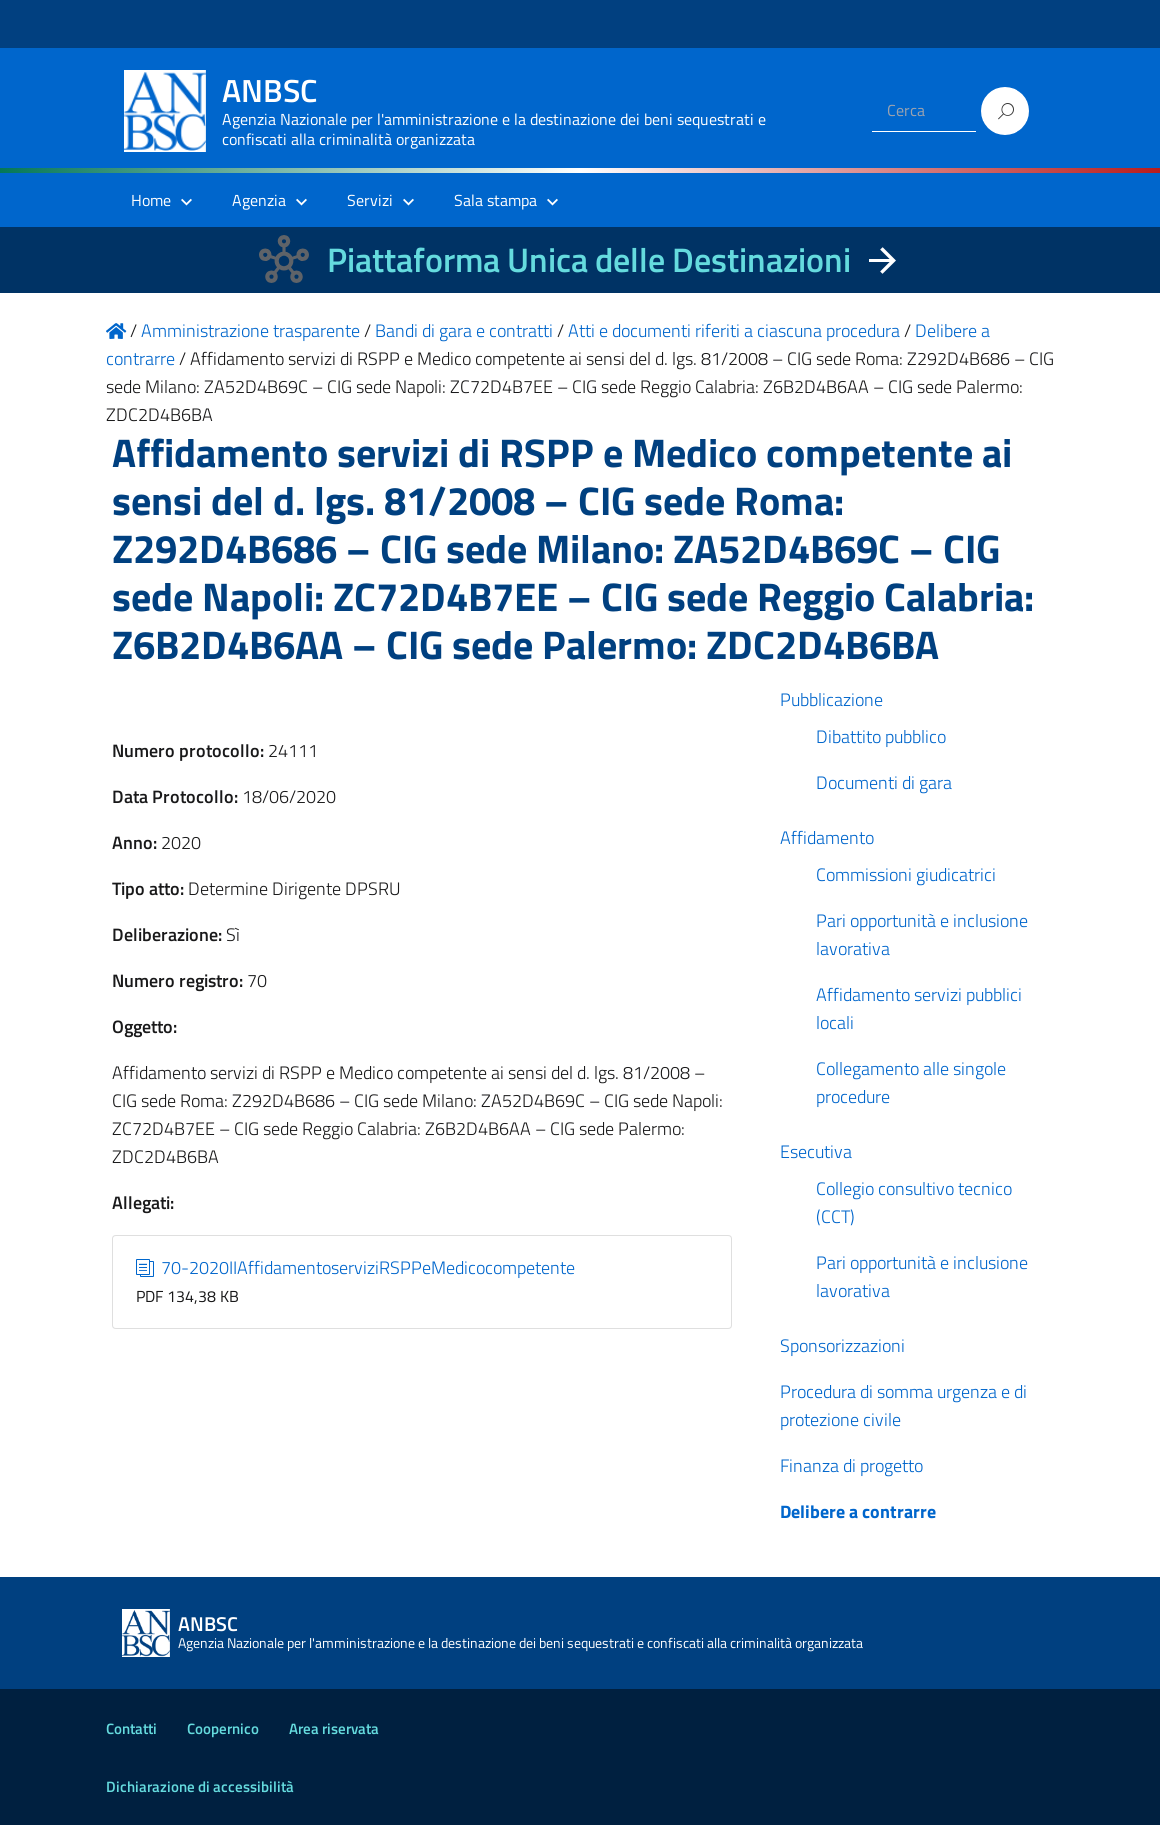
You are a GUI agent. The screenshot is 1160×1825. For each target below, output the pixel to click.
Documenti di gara (884, 782)
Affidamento (827, 837)
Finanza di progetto (851, 1465)
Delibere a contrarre (858, 1511)
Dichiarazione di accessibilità (200, 1786)
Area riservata (334, 1728)
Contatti (131, 1728)
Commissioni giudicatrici (906, 874)
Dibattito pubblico (881, 736)
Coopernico (223, 1728)
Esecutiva (816, 1151)
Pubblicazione (831, 699)
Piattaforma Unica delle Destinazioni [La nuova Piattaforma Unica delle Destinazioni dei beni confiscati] (589, 259)
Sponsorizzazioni (842, 1345)
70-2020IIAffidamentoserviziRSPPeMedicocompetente (356, 1267)
